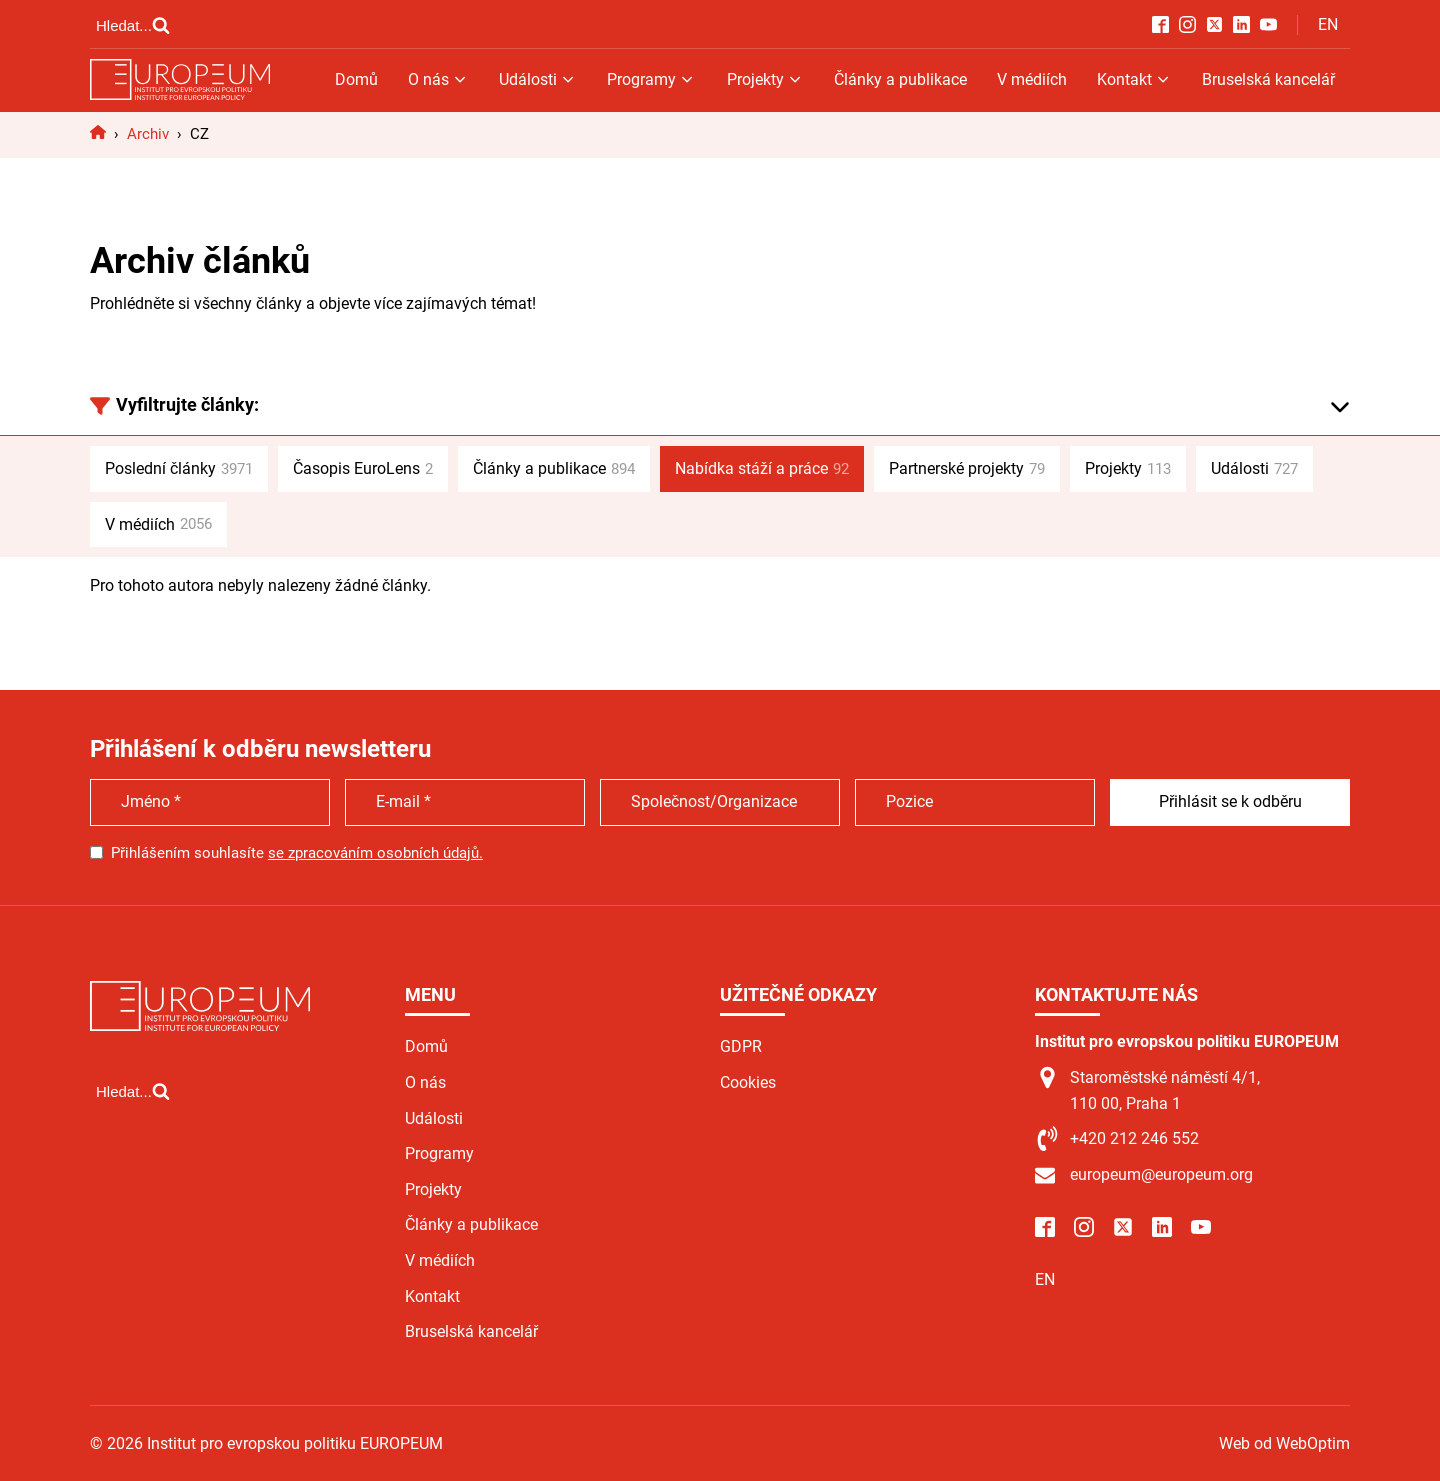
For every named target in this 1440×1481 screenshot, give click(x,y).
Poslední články (179, 469)
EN (1328, 24)
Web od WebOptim (1284, 1443)
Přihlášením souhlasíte (297, 853)
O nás (438, 79)
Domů (356, 79)
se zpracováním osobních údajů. (375, 853)
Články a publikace (900, 79)
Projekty (765, 79)
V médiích (1032, 79)
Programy (651, 79)
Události (538, 79)
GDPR (741, 1046)
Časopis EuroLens (363, 469)
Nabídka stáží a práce (762, 469)
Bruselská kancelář (1268, 79)
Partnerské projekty (967, 469)
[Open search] (133, 25)
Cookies (748, 1082)
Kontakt (1134, 79)
